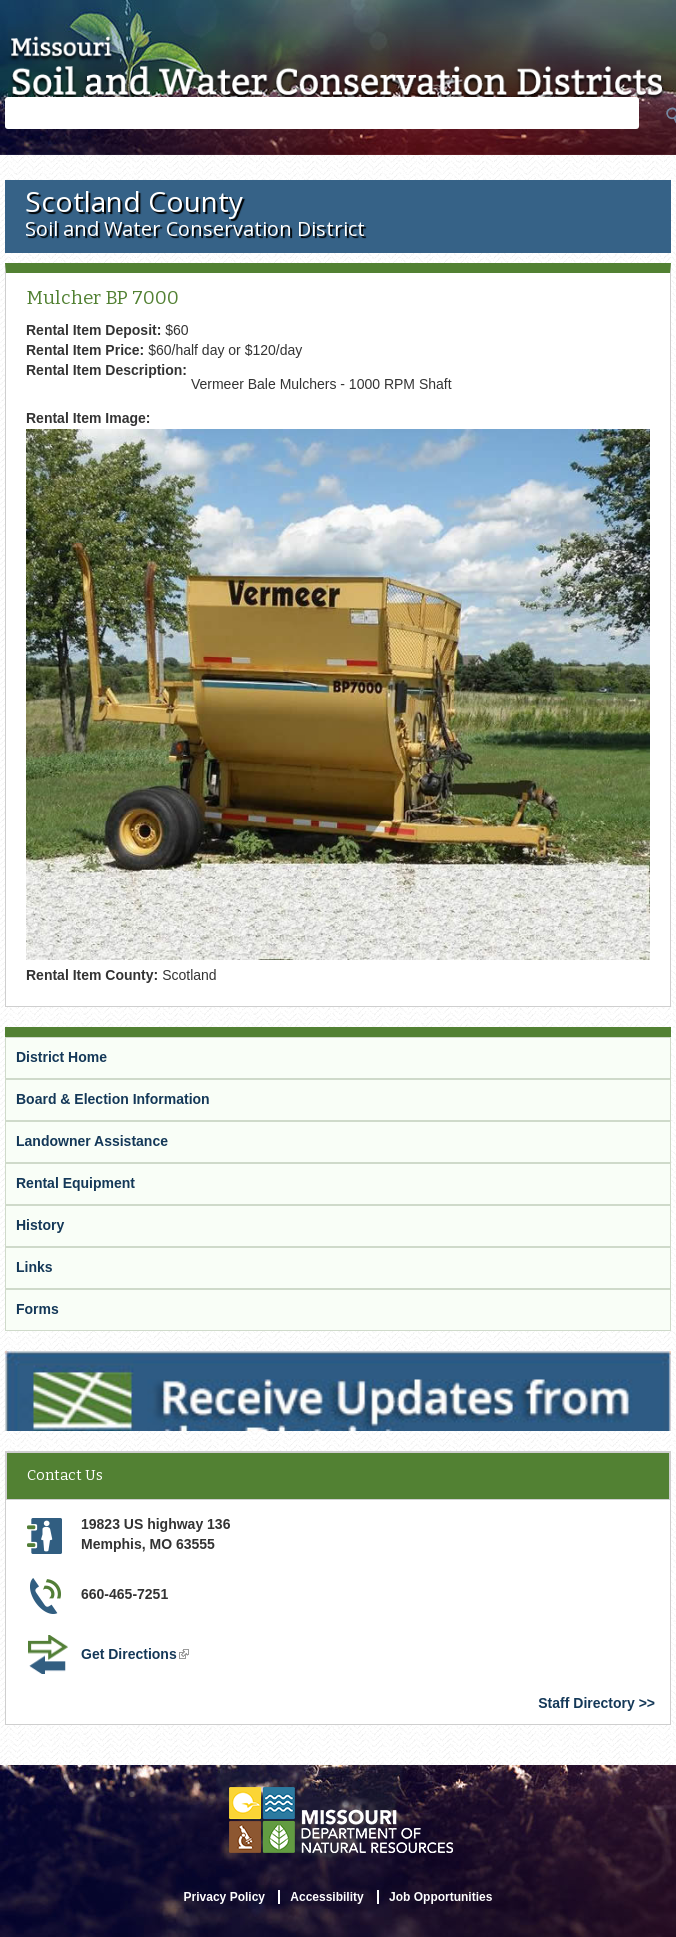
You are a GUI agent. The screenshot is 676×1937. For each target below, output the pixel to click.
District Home (61, 1057)
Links (34, 1267)
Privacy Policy (224, 1897)
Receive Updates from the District (117, 1360)
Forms (37, 1309)
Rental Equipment (75, 1183)
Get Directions (135, 1654)
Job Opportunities (440, 1897)
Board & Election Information (113, 1099)
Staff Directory (586, 1703)
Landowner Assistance (92, 1141)
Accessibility (326, 1897)
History (40, 1225)
